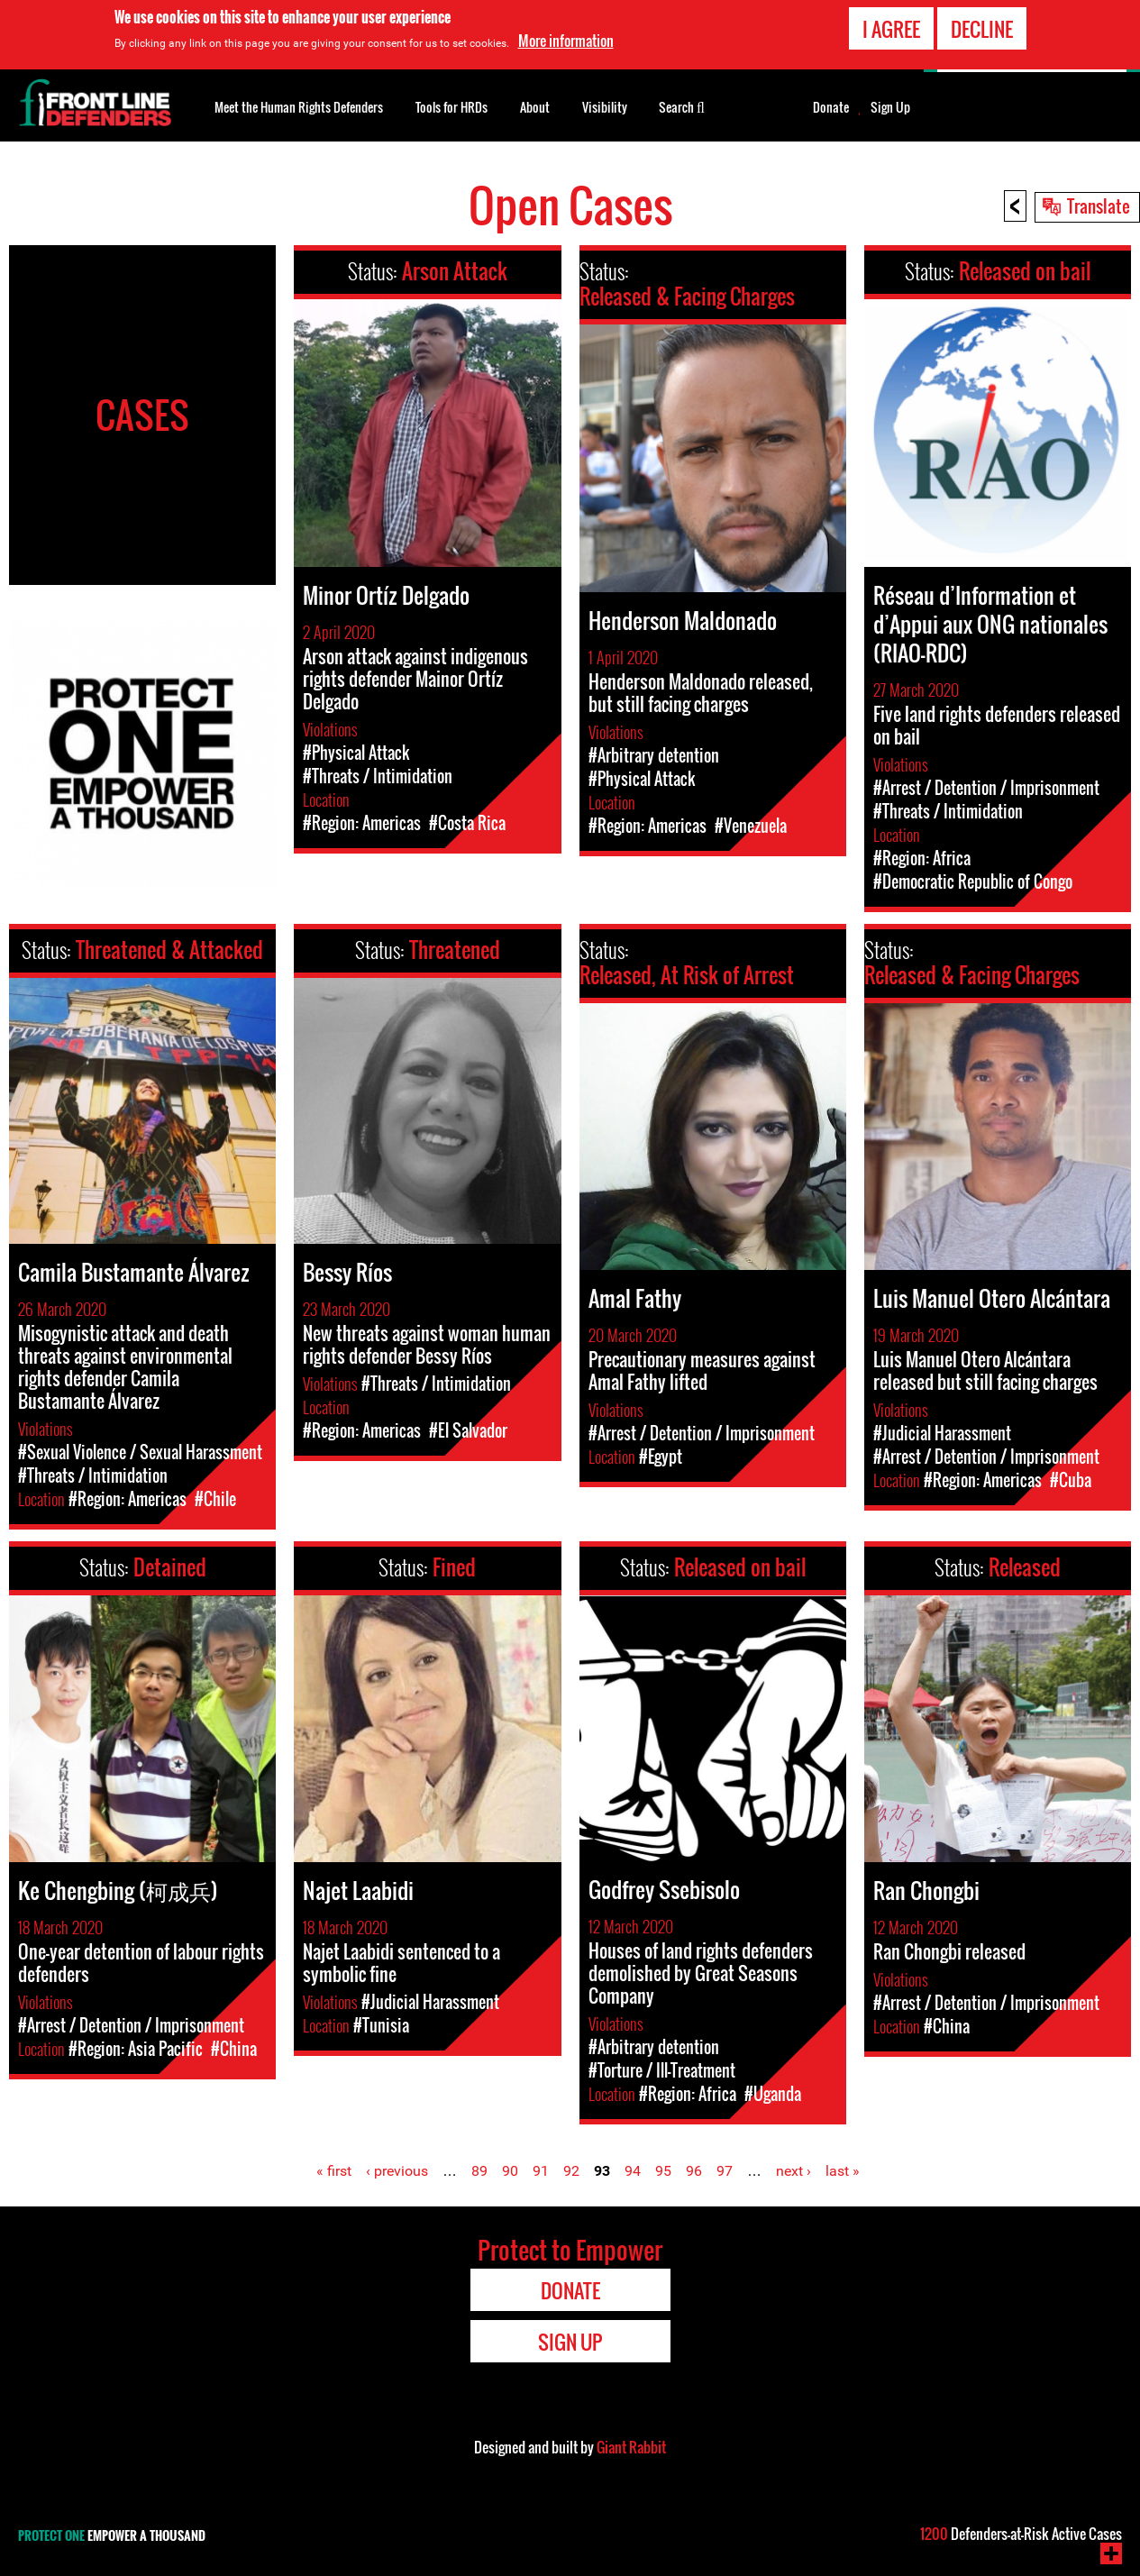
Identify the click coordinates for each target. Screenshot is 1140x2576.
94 (633, 2170)
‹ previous (397, 2170)
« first (333, 2170)
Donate (831, 107)
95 (663, 2170)
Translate (1098, 205)
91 (541, 2170)
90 (510, 2170)
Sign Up (890, 107)
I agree (891, 28)
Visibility (604, 106)
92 (571, 2170)
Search (682, 105)
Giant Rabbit (631, 2447)
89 (479, 2170)
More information (566, 40)
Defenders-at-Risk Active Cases (1021, 2533)
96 (694, 2170)
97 (724, 2170)
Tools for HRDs (451, 106)
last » (842, 2170)
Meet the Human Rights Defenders (298, 106)
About (535, 106)
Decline (982, 28)
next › (793, 2170)
